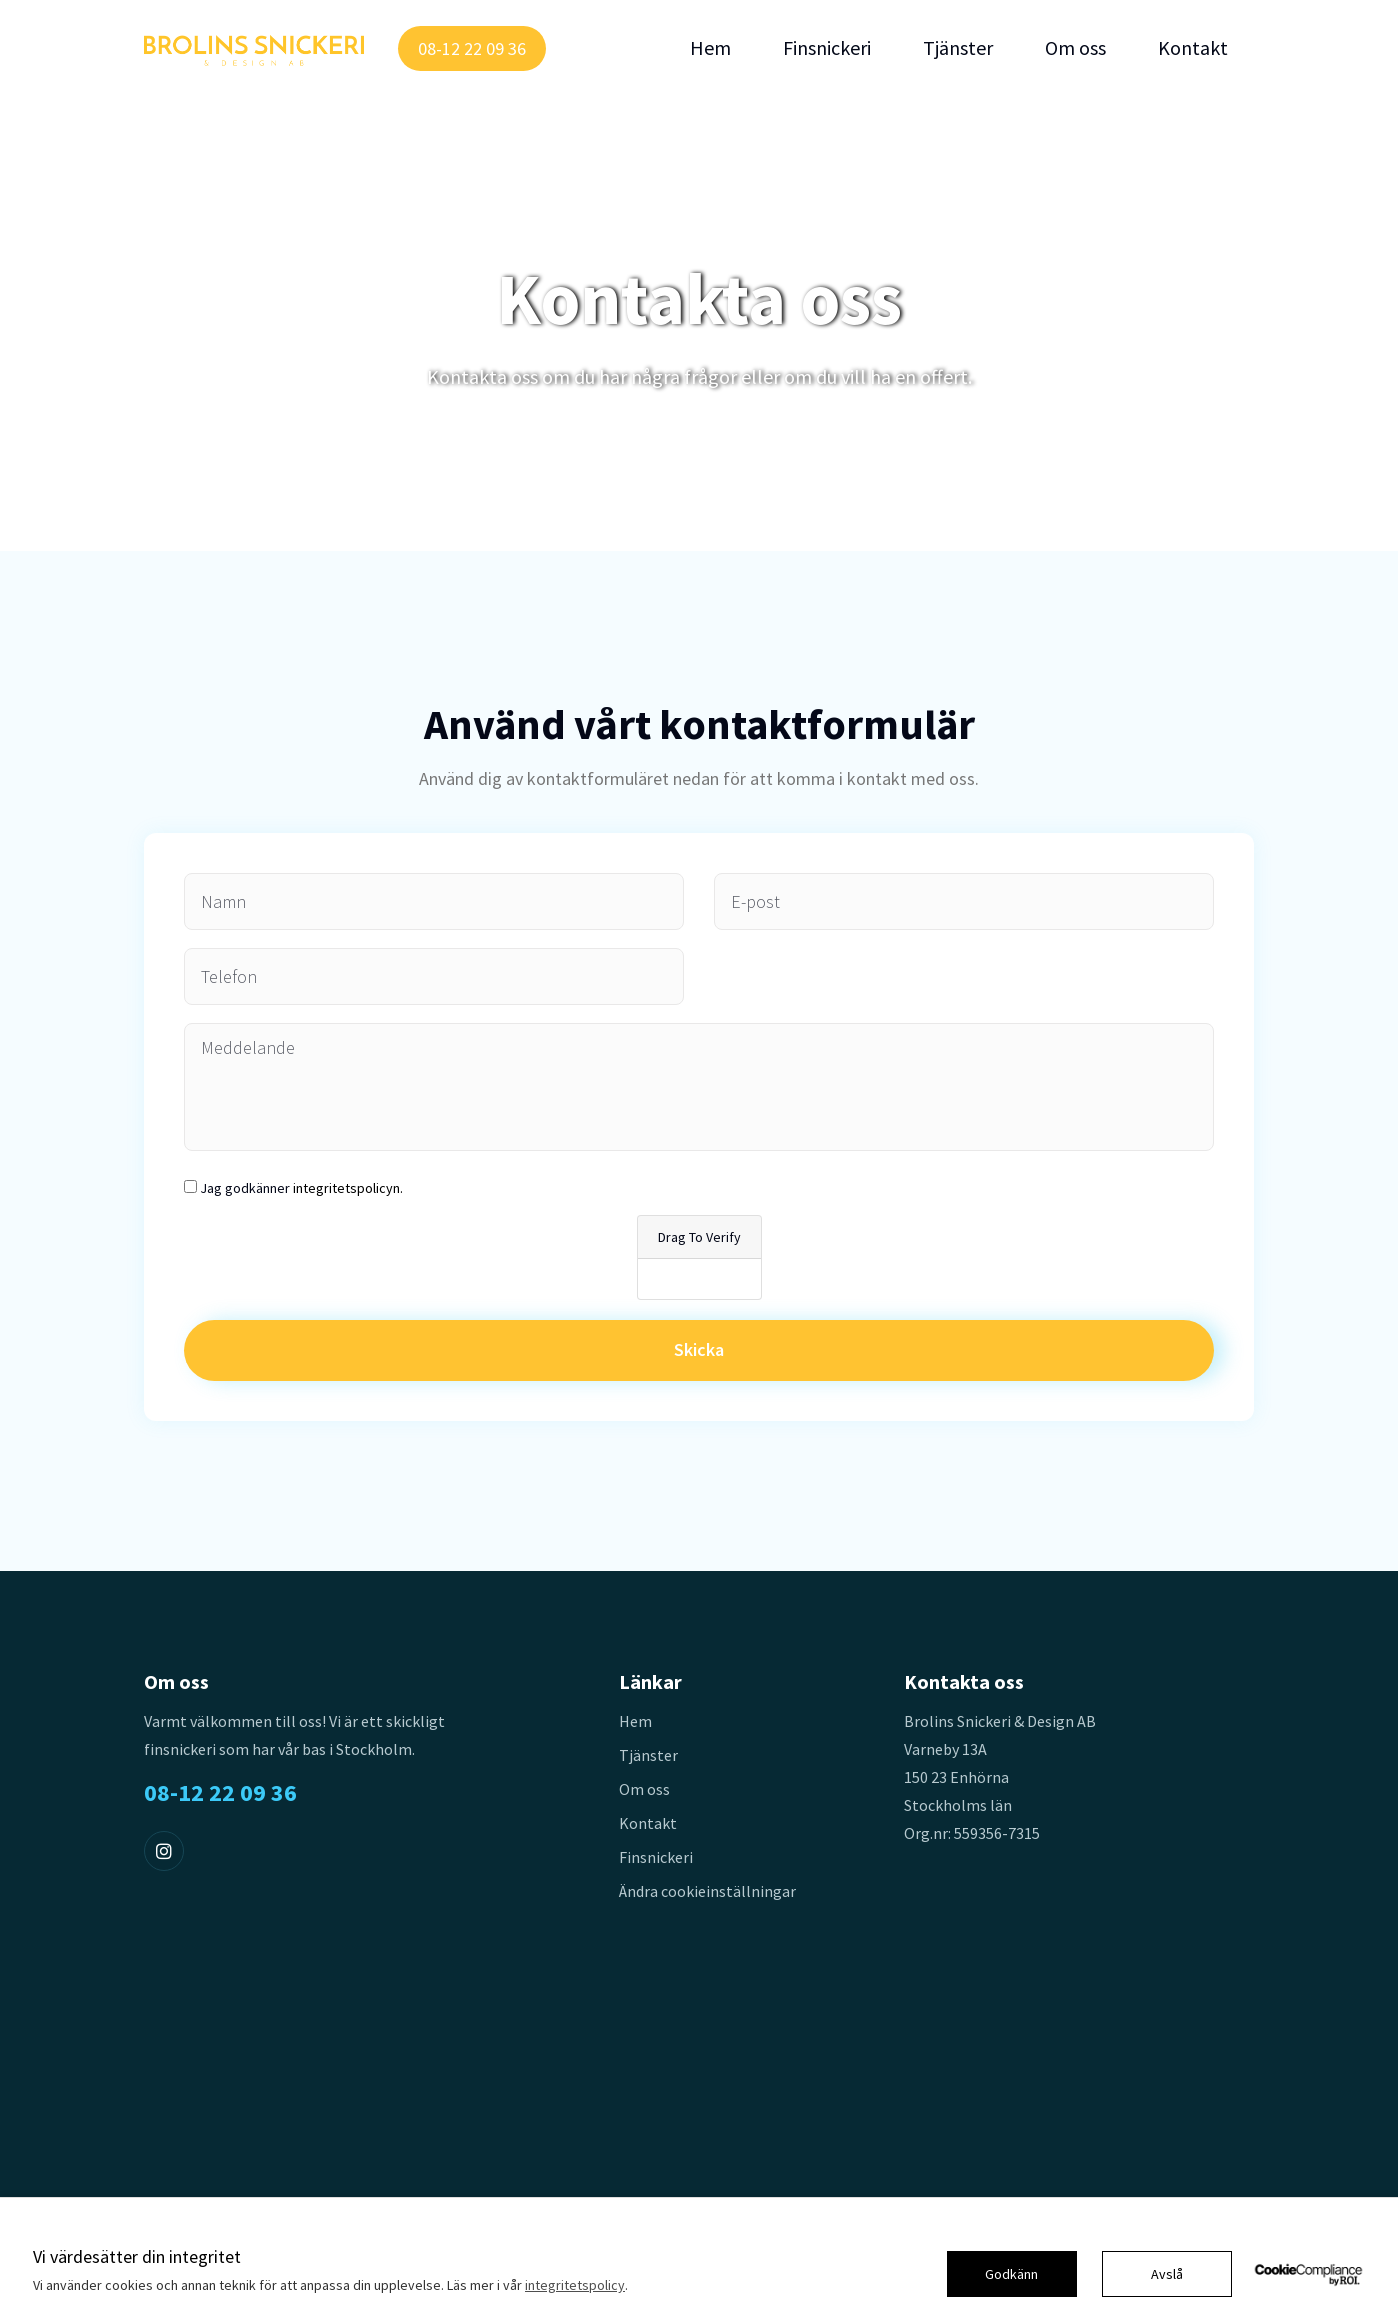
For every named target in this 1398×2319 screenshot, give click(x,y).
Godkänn (1011, 2274)
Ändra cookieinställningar (707, 1891)
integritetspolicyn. (348, 1188)
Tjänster (958, 48)
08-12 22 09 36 (472, 48)
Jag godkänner (301, 1188)
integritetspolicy (575, 2285)
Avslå (1167, 2274)
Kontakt (1193, 48)
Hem (710, 48)
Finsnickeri (827, 48)
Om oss (1075, 48)
